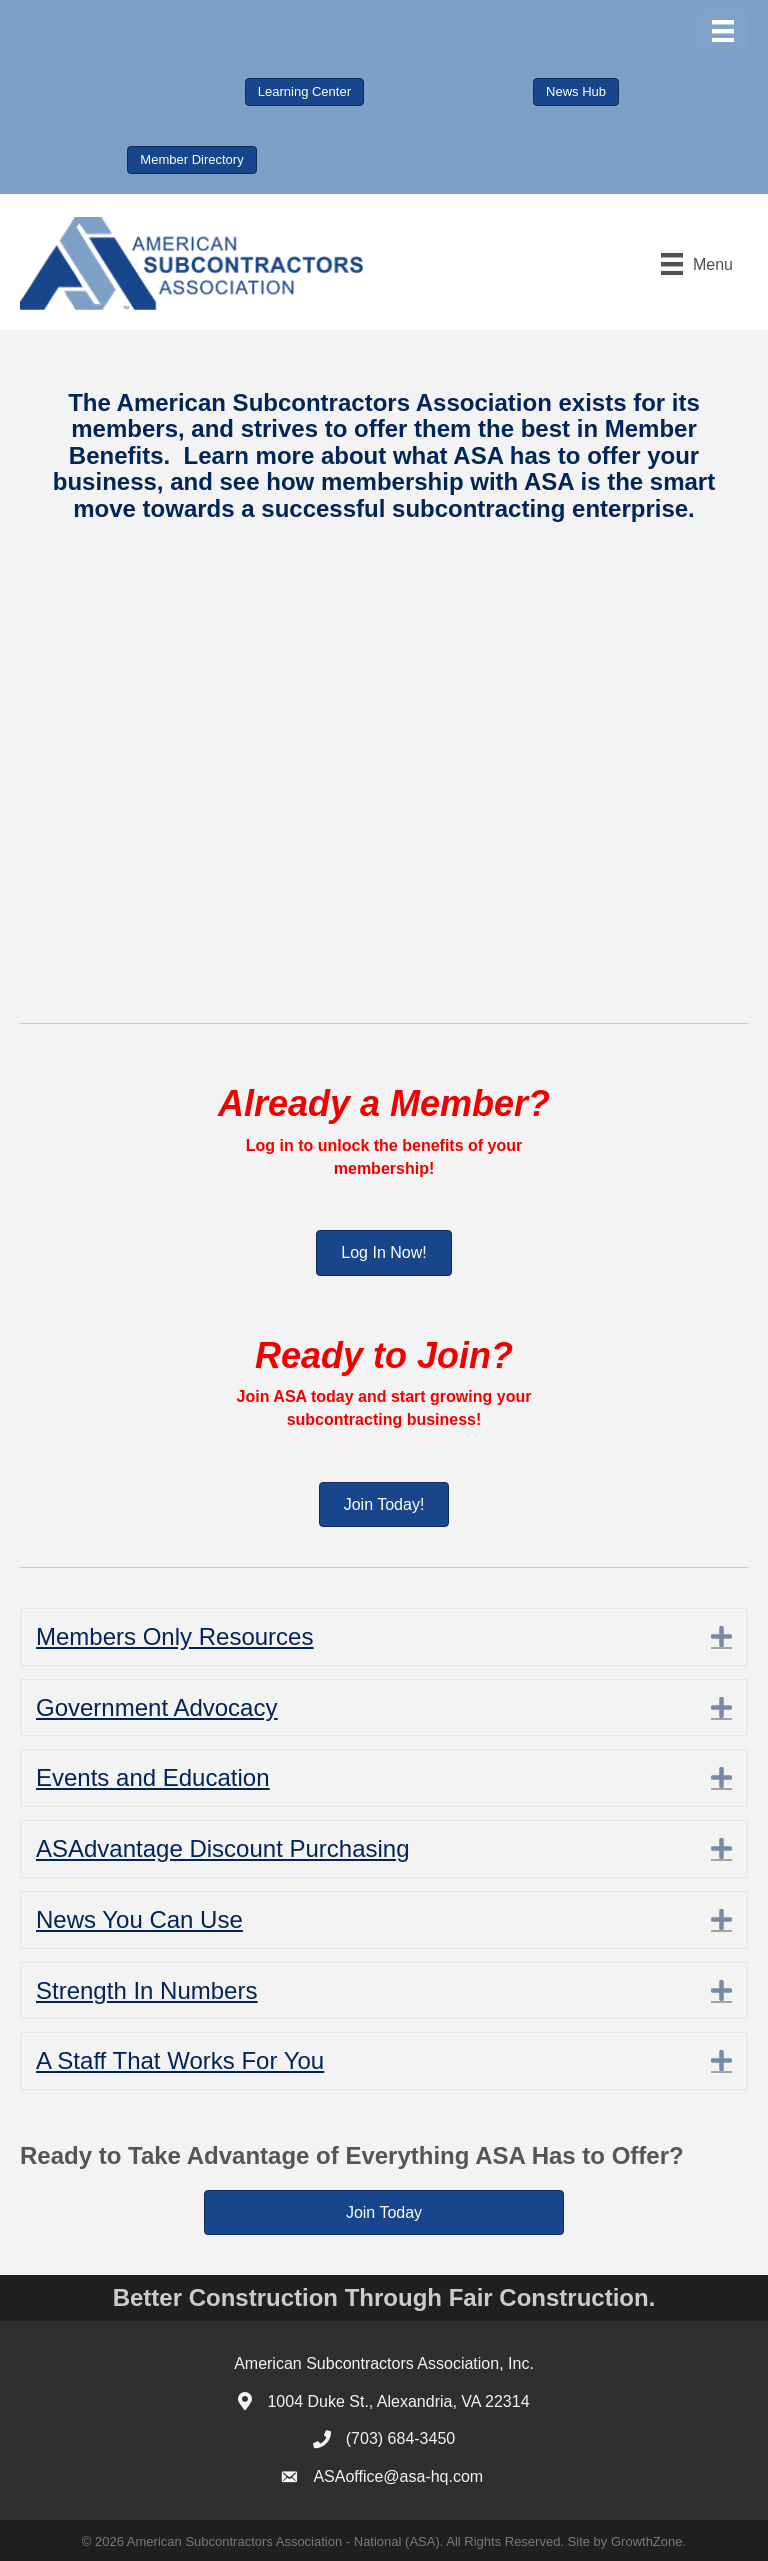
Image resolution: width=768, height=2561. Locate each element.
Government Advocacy (156, 1707)
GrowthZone (647, 2541)
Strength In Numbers (146, 1990)
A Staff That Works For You (180, 2060)
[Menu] (723, 31)
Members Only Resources (174, 1636)
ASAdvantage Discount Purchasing (223, 1848)
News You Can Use (139, 1919)
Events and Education (153, 1777)
